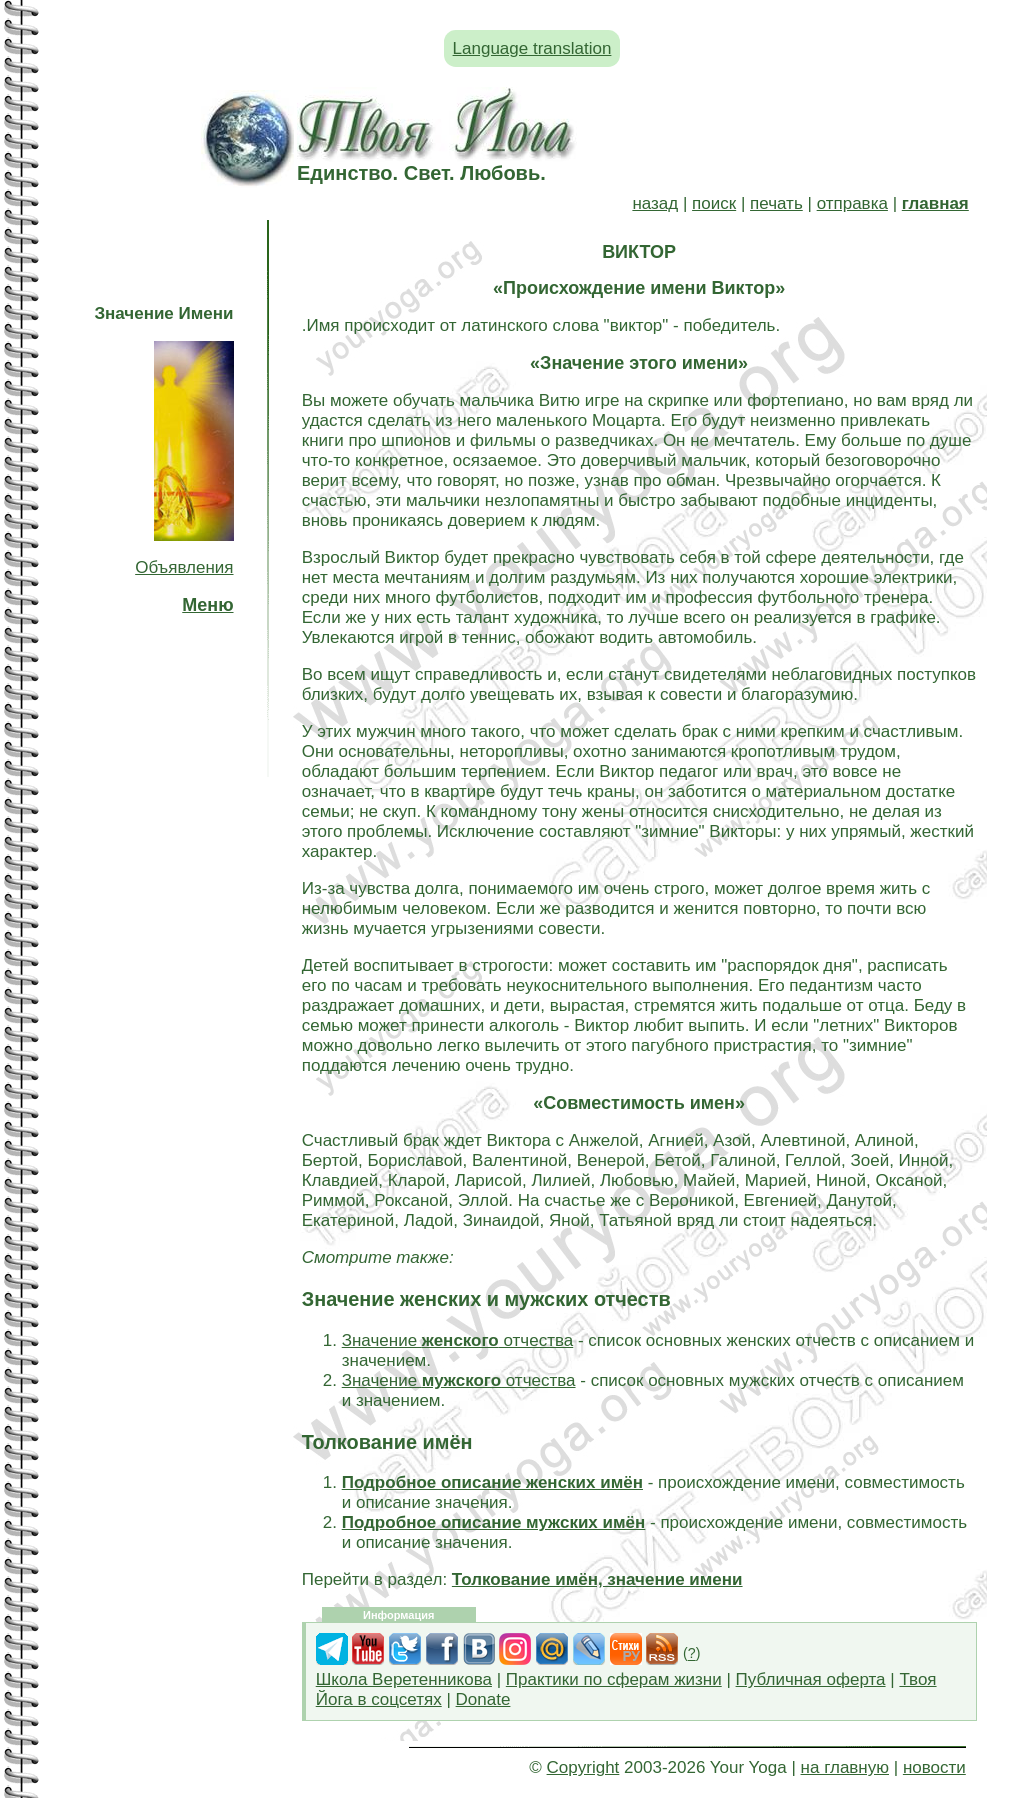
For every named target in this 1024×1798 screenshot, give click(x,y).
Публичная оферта (811, 1679)
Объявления (184, 567)
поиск (714, 203)
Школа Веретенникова (404, 1679)
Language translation (532, 48)
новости (934, 1767)
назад (655, 203)
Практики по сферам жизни (614, 1679)
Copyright (583, 1767)
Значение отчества (458, 1340)
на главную (845, 1767)
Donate (483, 1699)
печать (776, 203)
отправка (852, 203)
